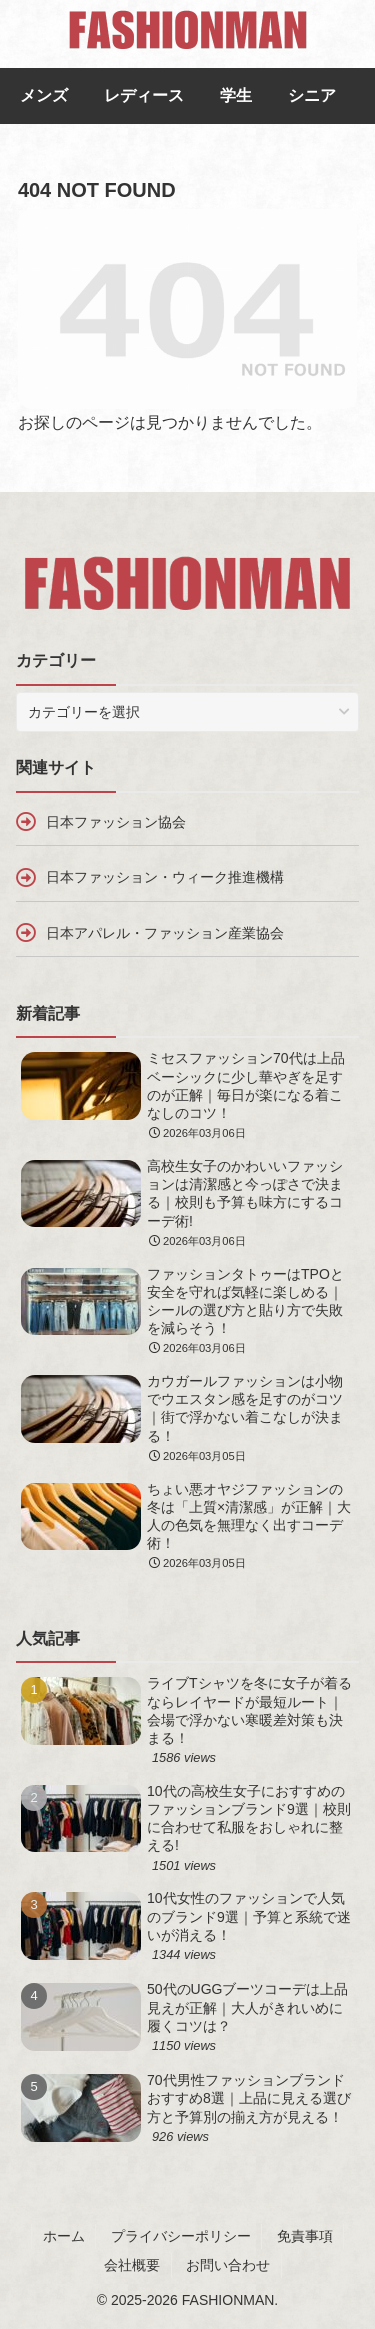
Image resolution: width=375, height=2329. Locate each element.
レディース (144, 95)
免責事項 (305, 2236)
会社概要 (132, 2265)
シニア (312, 95)
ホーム (64, 2236)
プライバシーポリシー (181, 2236)
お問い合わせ (228, 2265)
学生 (236, 95)
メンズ (44, 95)
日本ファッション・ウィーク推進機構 (165, 877)
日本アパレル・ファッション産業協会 (165, 933)
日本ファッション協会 (116, 822)
